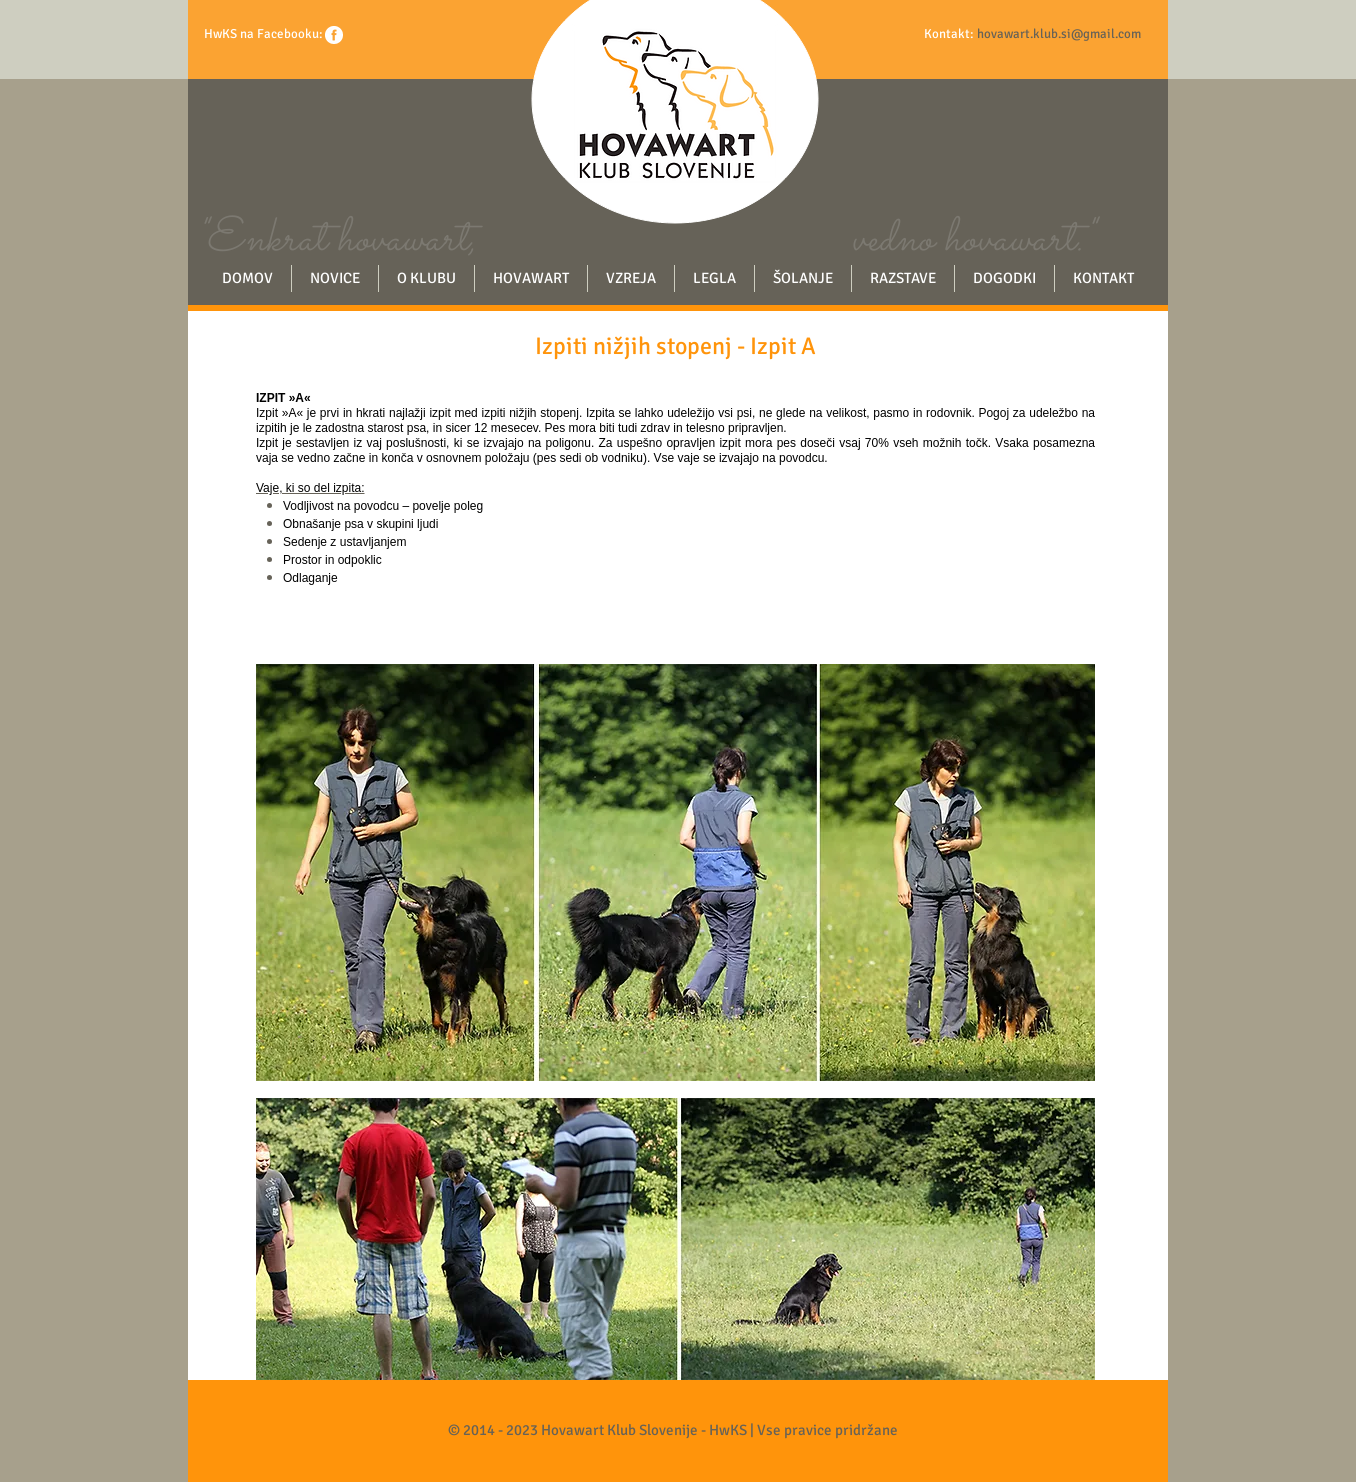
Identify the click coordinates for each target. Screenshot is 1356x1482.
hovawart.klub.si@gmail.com (1059, 34)
